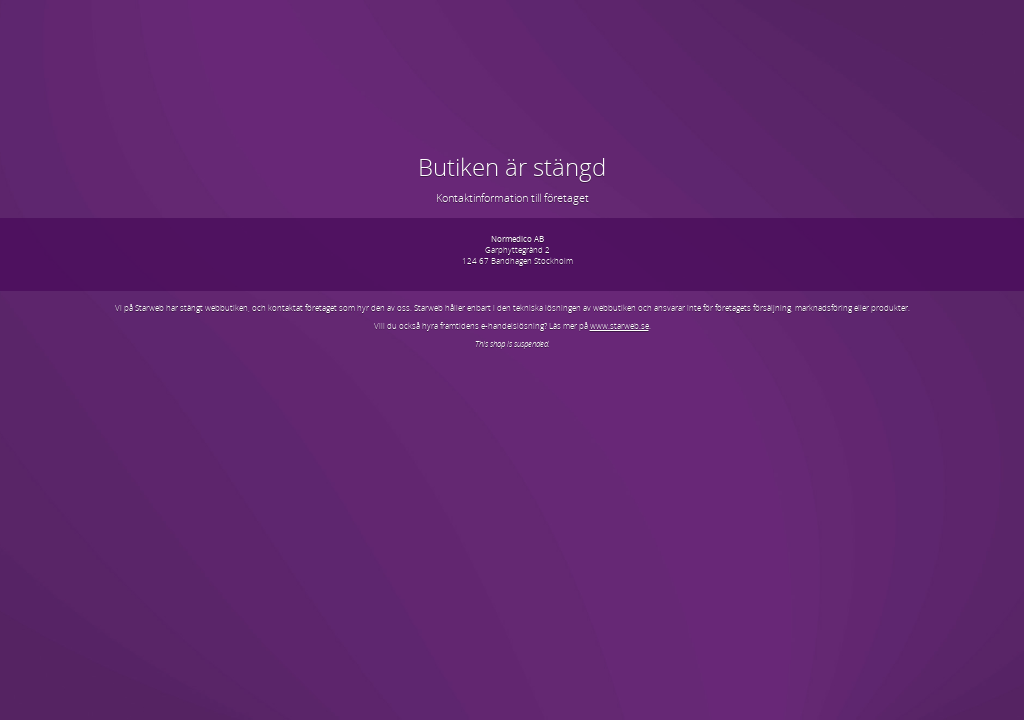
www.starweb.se (619, 325)
